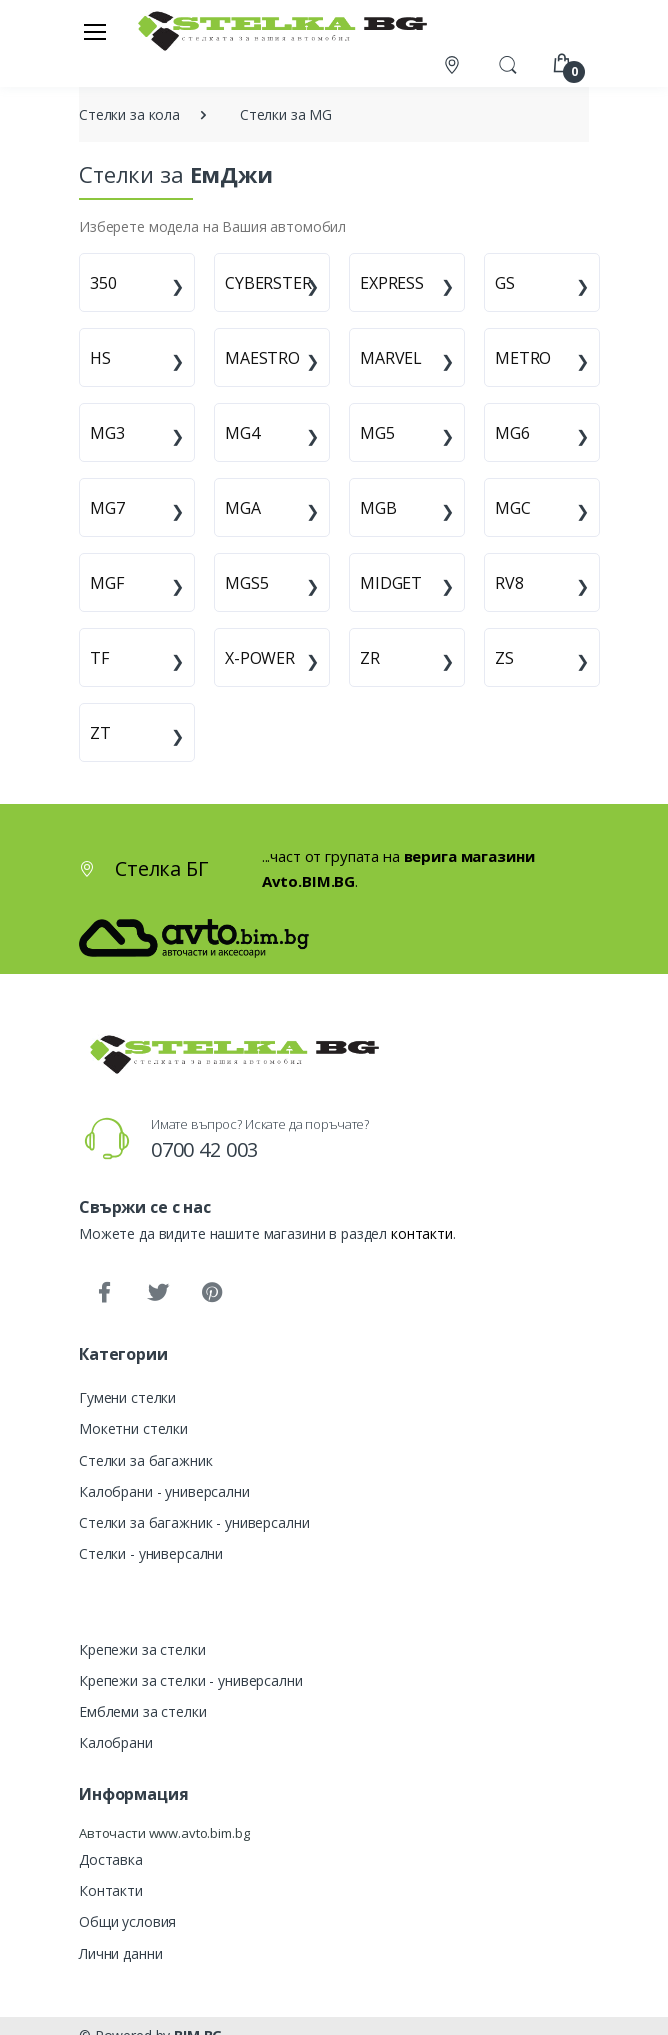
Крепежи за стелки (142, 1649)
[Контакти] (454, 64)
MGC (513, 508)
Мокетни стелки (133, 1428)
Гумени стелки (127, 1397)
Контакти (111, 1890)
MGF (107, 583)
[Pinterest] (212, 1293)
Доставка (111, 1859)
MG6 (512, 433)
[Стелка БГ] (277, 30)
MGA (243, 508)
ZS (504, 658)
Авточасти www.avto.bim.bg (164, 1833)
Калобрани (116, 1742)
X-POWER (260, 658)
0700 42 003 (204, 1149)
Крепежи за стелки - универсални (191, 1680)
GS (505, 283)
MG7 (107, 508)
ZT (100, 733)
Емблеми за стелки (143, 1711)
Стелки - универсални (151, 1553)
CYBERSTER (268, 283)
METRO (523, 358)
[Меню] (95, 31)
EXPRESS (392, 283)
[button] (508, 63)
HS (100, 358)
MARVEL (391, 358)
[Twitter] (158, 1293)
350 (103, 283)
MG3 (107, 433)
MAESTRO (262, 358)
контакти (422, 1233)
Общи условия (127, 1921)
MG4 (242, 433)
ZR (370, 658)
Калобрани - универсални (164, 1491)
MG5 (377, 433)
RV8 (509, 583)
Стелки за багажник (145, 1460)
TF (99, 658)
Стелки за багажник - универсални (194, 1522)
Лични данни (120, 1953)
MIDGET (391, 583)
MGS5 (246, 583)
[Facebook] (104, 1293)
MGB (378, 508)
